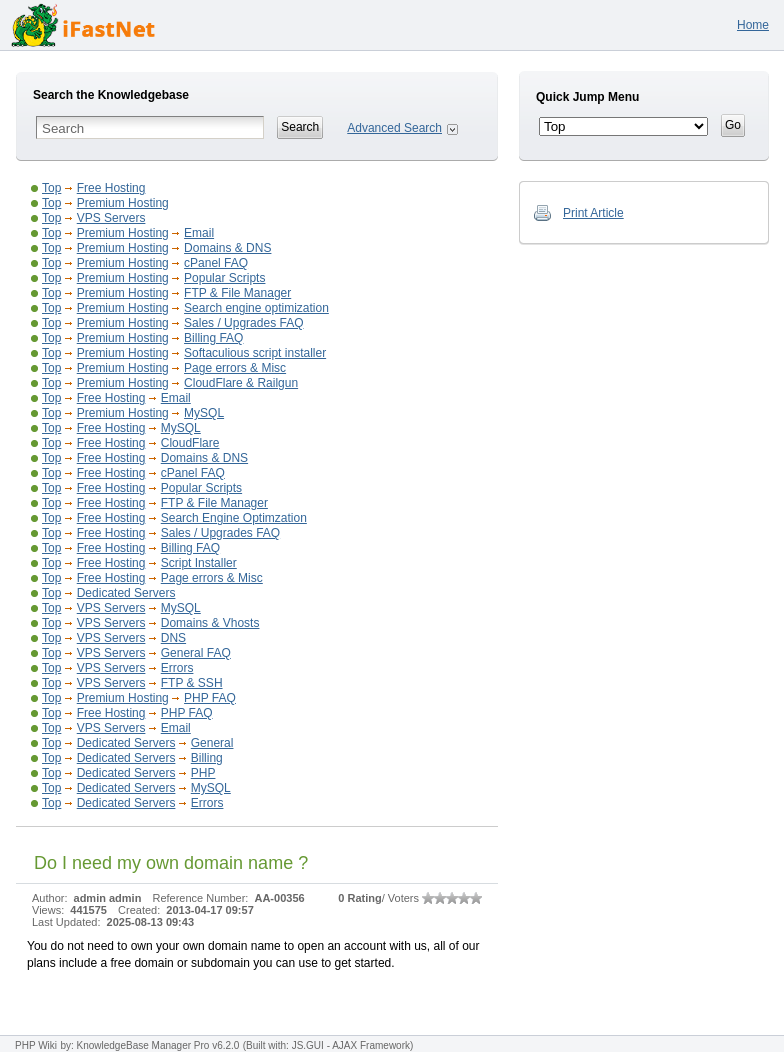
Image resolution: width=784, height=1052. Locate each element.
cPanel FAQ (216, 263)
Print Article (593, 213)
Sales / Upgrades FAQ (243, 323)
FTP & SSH (192, 683)
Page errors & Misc (235, 368)
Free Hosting (111, 188)
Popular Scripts (224, 278)
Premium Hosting (123, 203)
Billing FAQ (213, 338)
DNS (173, 638)
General (212, 743)
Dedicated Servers (126, 593)
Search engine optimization (256, 308)
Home (753, 25)
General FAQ (196, 653)
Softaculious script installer (255, 353)
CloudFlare (190, 443)
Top (51, 188)
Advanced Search (394, 128)
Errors (177, 668)
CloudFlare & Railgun (241, 383)
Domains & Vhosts (210, 623)
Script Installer (199, 563)
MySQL (204, 413)
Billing (207, 758)
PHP (203, 773)
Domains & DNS (227, 248)
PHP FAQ (210, 698)
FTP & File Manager (237, 293)
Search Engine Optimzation (234, 518)
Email (199, 233)
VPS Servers (111, 218)
